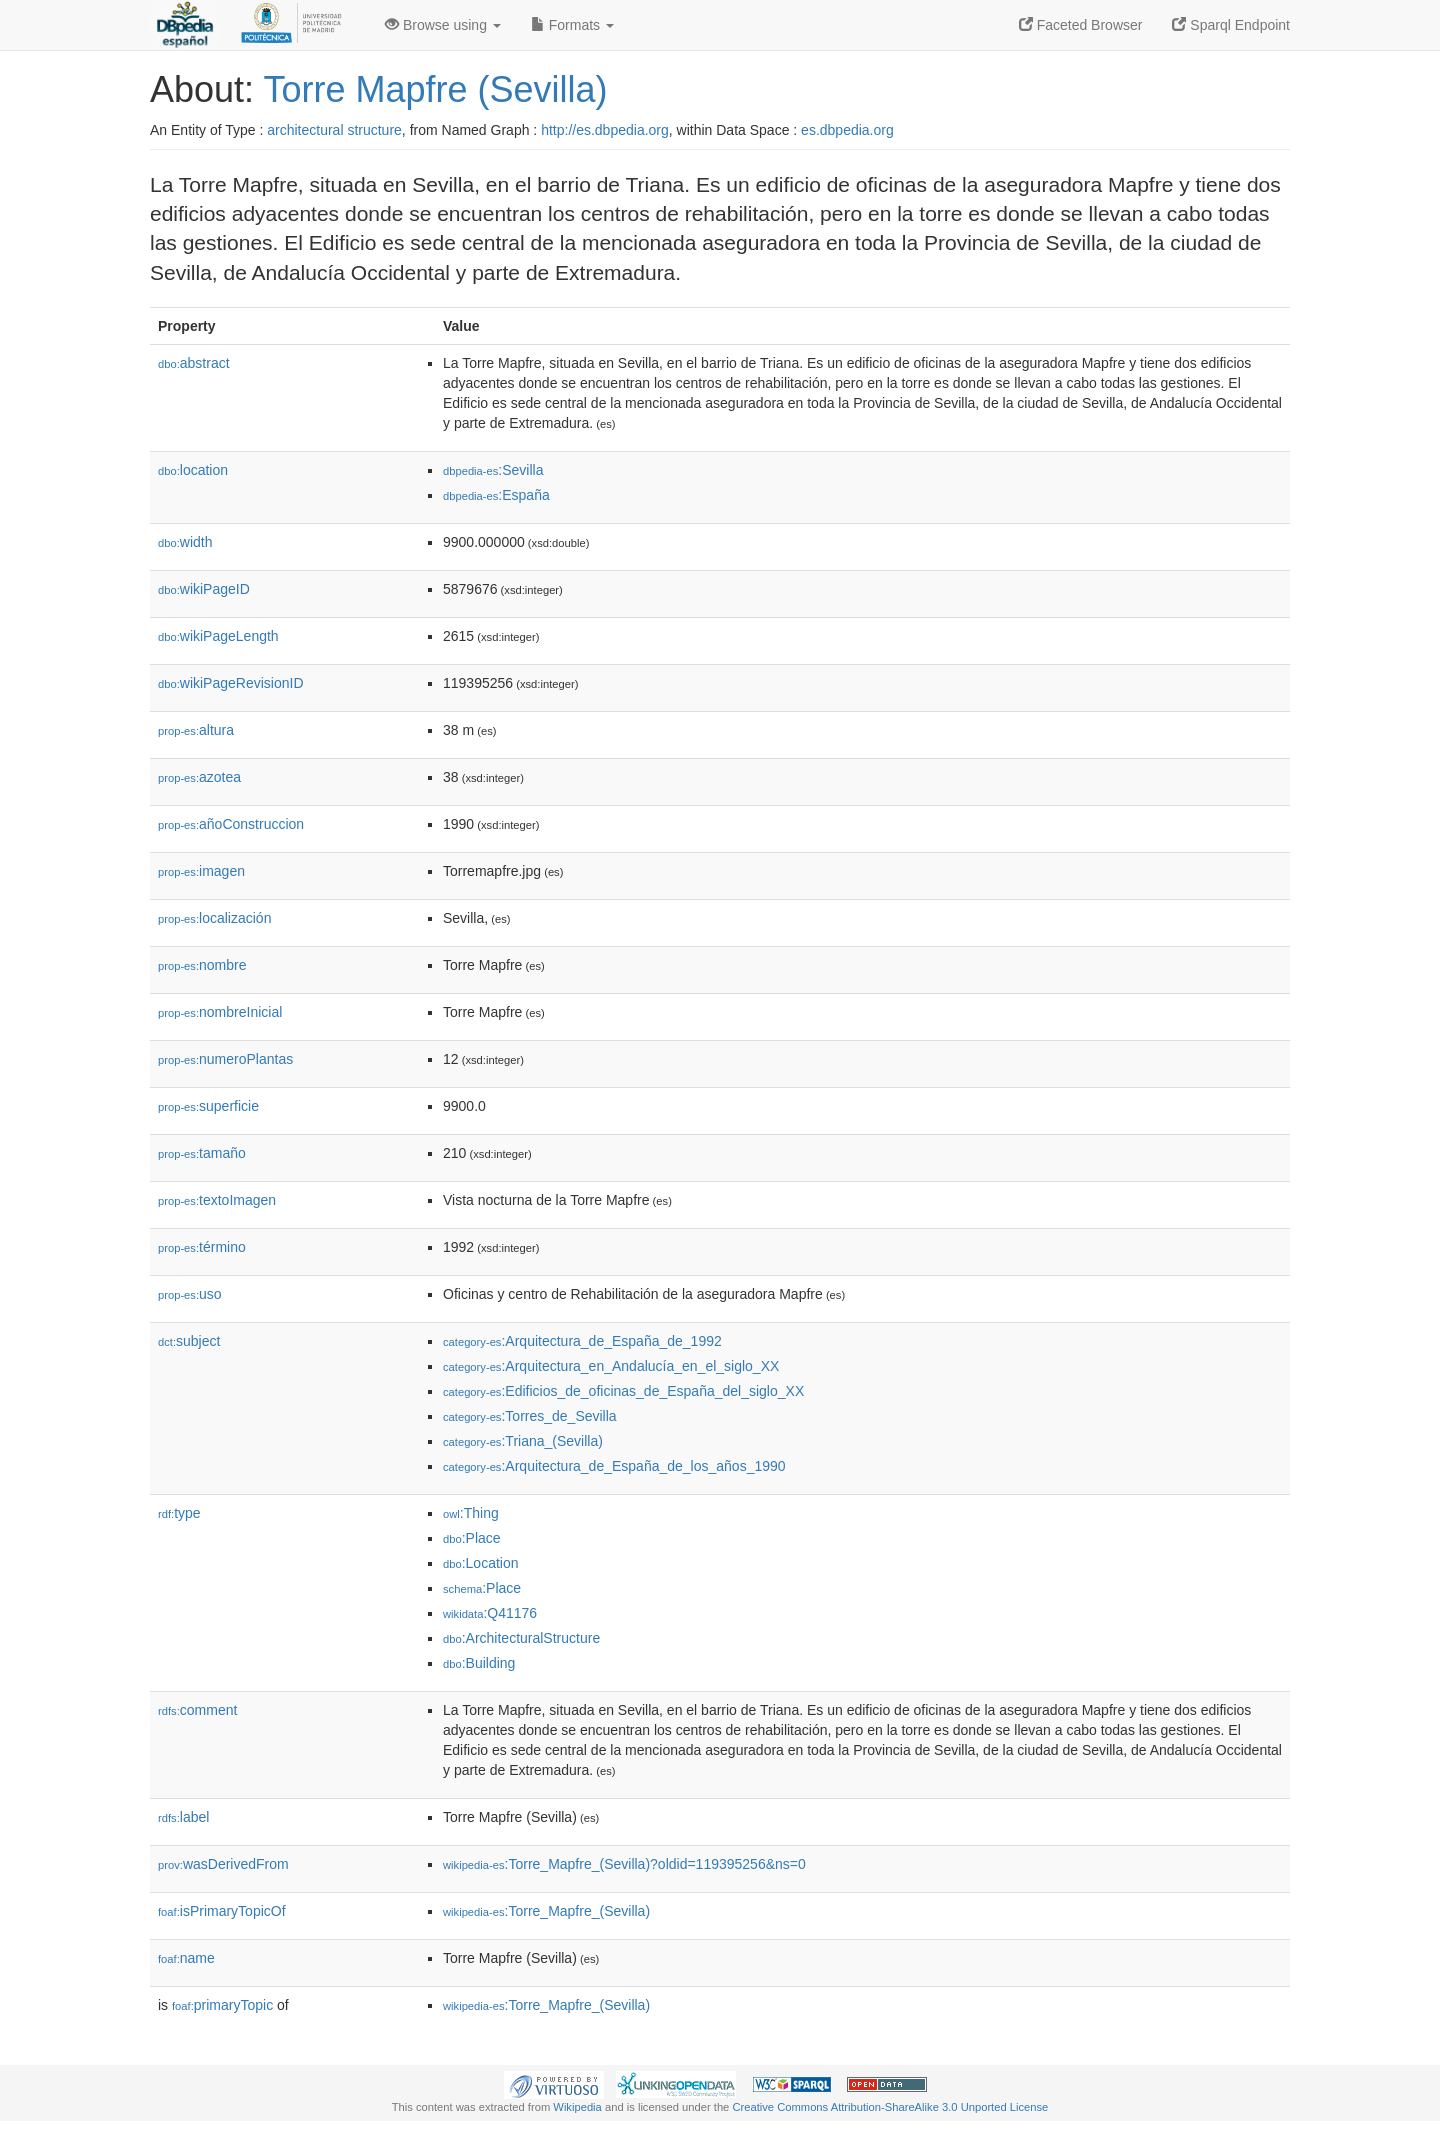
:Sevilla (493, 470)
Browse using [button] (443, 25)
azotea (199, 777)
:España (496, 495)
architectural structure (334, 130)
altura (196, 730)
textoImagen (217, 1200)
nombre (202, 965)
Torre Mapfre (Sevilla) (435, 89)
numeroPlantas (225, 1059)
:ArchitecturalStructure (521, 1638)
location (193, 470)
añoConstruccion (231, 824)
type (179, 1513)
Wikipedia (577, 2107)
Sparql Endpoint (1231, 25)
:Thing (471, 1513)
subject (189, 1341)
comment (197, 1710)
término (202, 1247)
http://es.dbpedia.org (605, 130)
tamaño (202, 1153)
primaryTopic (222, 2005)
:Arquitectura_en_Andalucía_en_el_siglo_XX (611, 1366)
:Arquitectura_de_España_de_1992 (582, 1341)
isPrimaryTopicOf (222, 1911)
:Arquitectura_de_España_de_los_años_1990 (614, 1466)
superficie (208, 1106)
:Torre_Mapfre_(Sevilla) (546, 1911)
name (186, 1958)
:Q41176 (490, 1613)
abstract (194, 363)
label (183, 1817)
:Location (481, 1563)
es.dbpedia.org (847, 130)
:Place (472, 1538)
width (185, 542)
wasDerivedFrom (223, 1864)
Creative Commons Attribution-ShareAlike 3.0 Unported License (890, 2107)
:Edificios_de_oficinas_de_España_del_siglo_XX (623, 1391)
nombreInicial (220, 1012)
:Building (479, 1663)
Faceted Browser (1081, 25)
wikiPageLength (218, 636)
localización (214, 918)
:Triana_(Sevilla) (523, 1441)
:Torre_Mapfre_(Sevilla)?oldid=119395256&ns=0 (624, 1864)
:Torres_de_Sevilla (530, 1416)
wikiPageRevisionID (231, 683)
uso (190, 1294)
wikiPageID (204, 589)
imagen (201, 871)
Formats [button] (572, 25)
